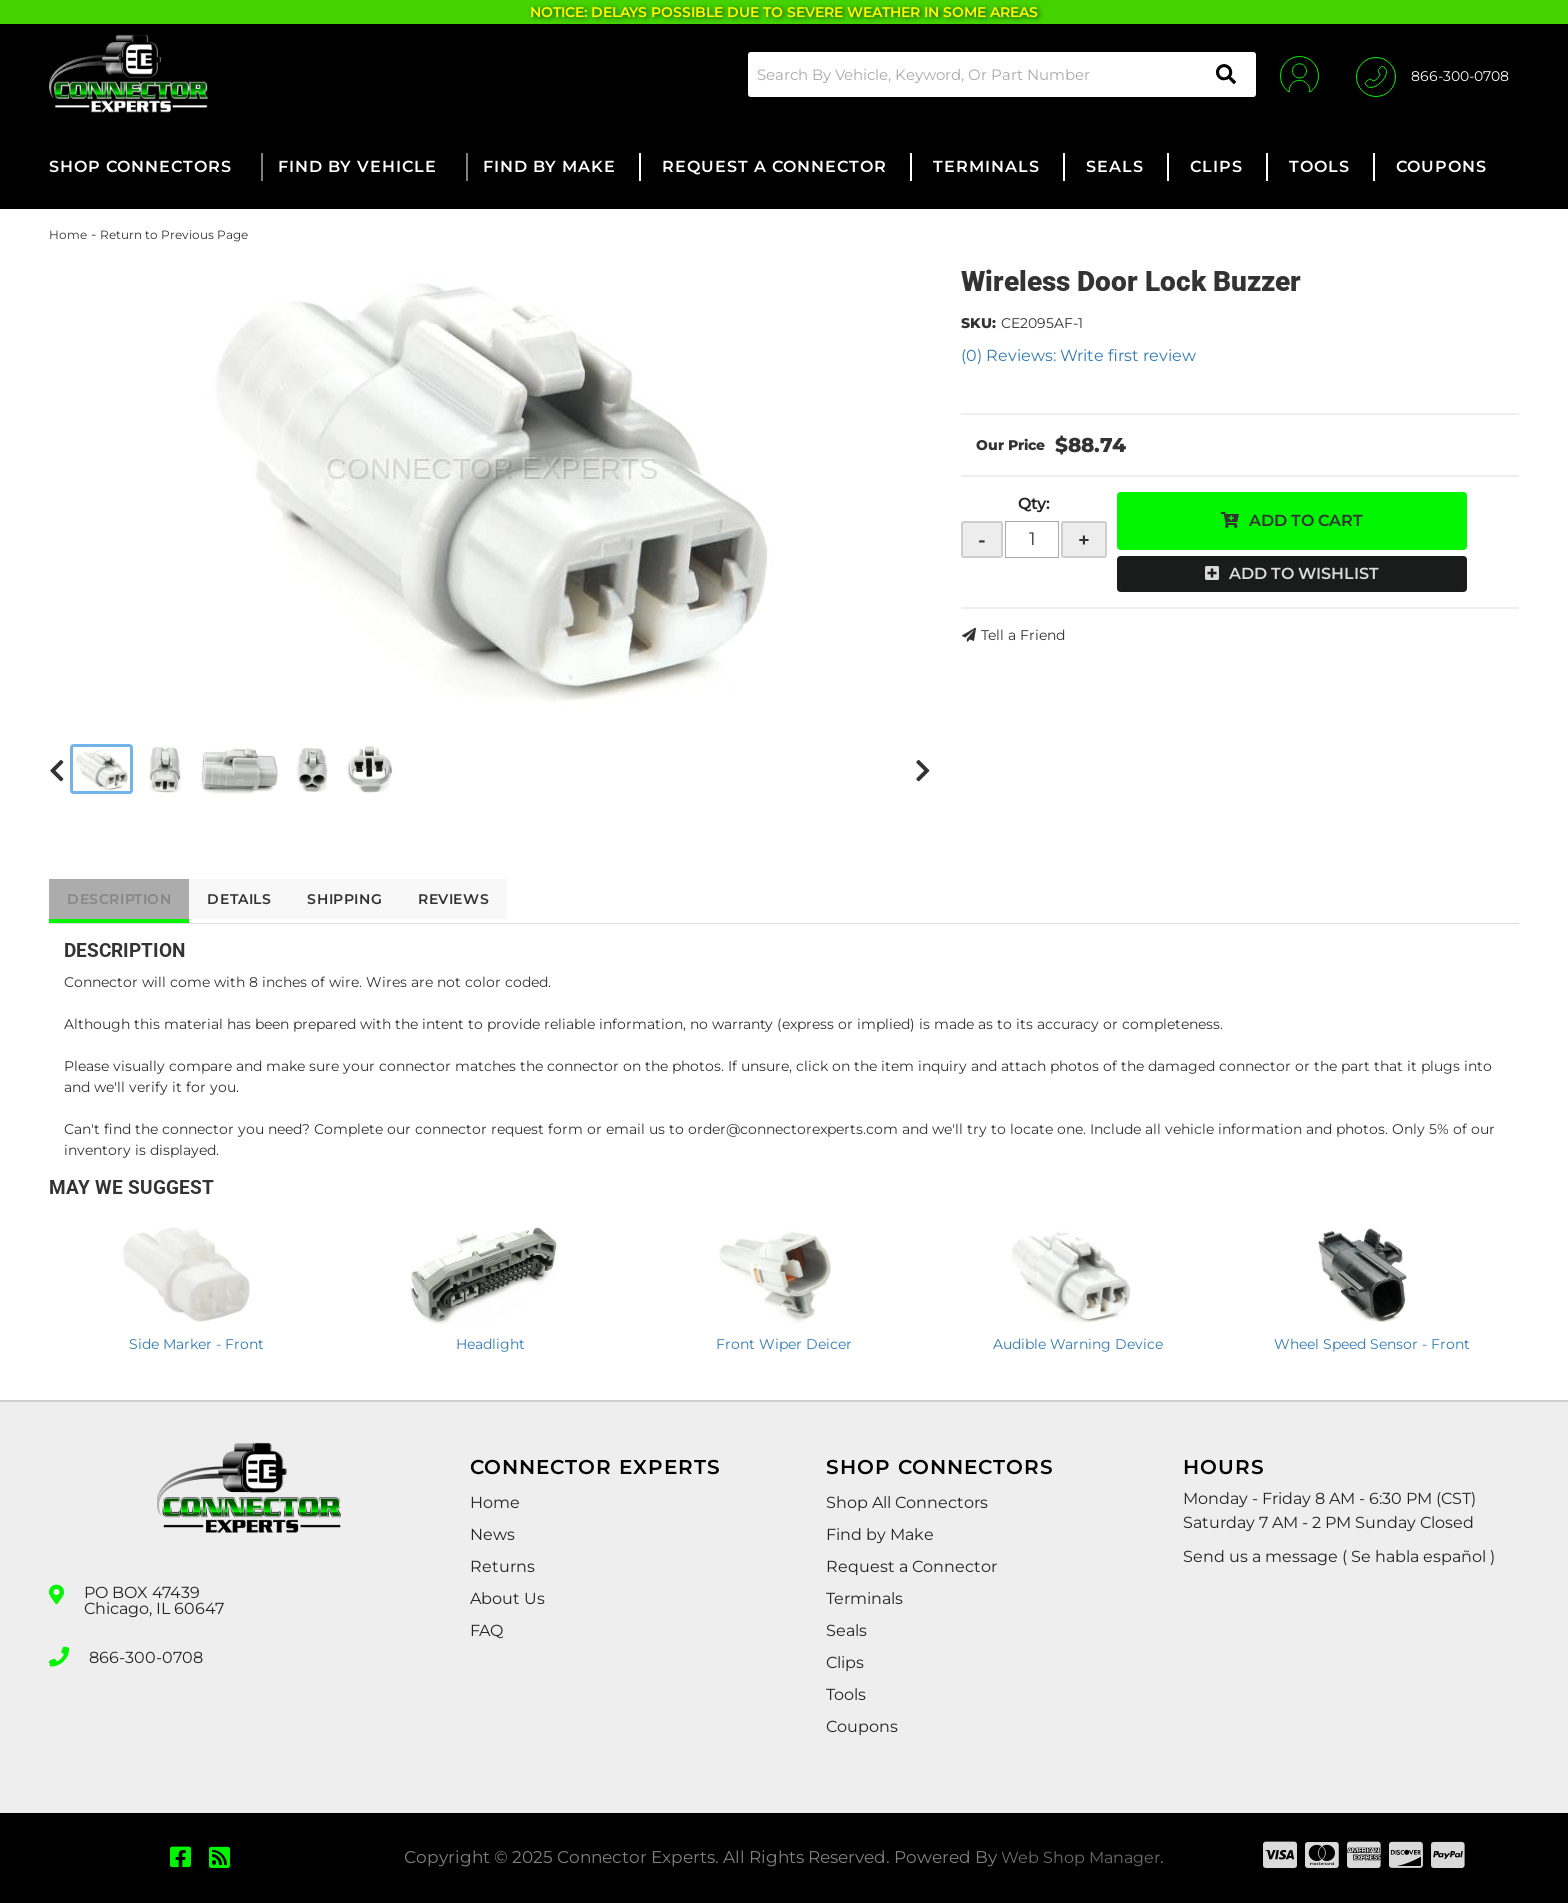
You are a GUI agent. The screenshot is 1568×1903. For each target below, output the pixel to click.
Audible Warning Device (1078, 1344)
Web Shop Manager (1081, 1857)
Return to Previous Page (174, 234)
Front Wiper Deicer (784, 1344)
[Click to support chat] (1432, 74)
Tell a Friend (1023, 635)
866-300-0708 (146, 1655)
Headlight (490, 1344)
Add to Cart (1306, 520)
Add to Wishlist (1304, 573)
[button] (998, 74)
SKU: (978, 323)
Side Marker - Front (196, 1344)
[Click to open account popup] (1296, 74)
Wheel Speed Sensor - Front (1372, 1344)
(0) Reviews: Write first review (1078, 355)
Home (68, 234)
